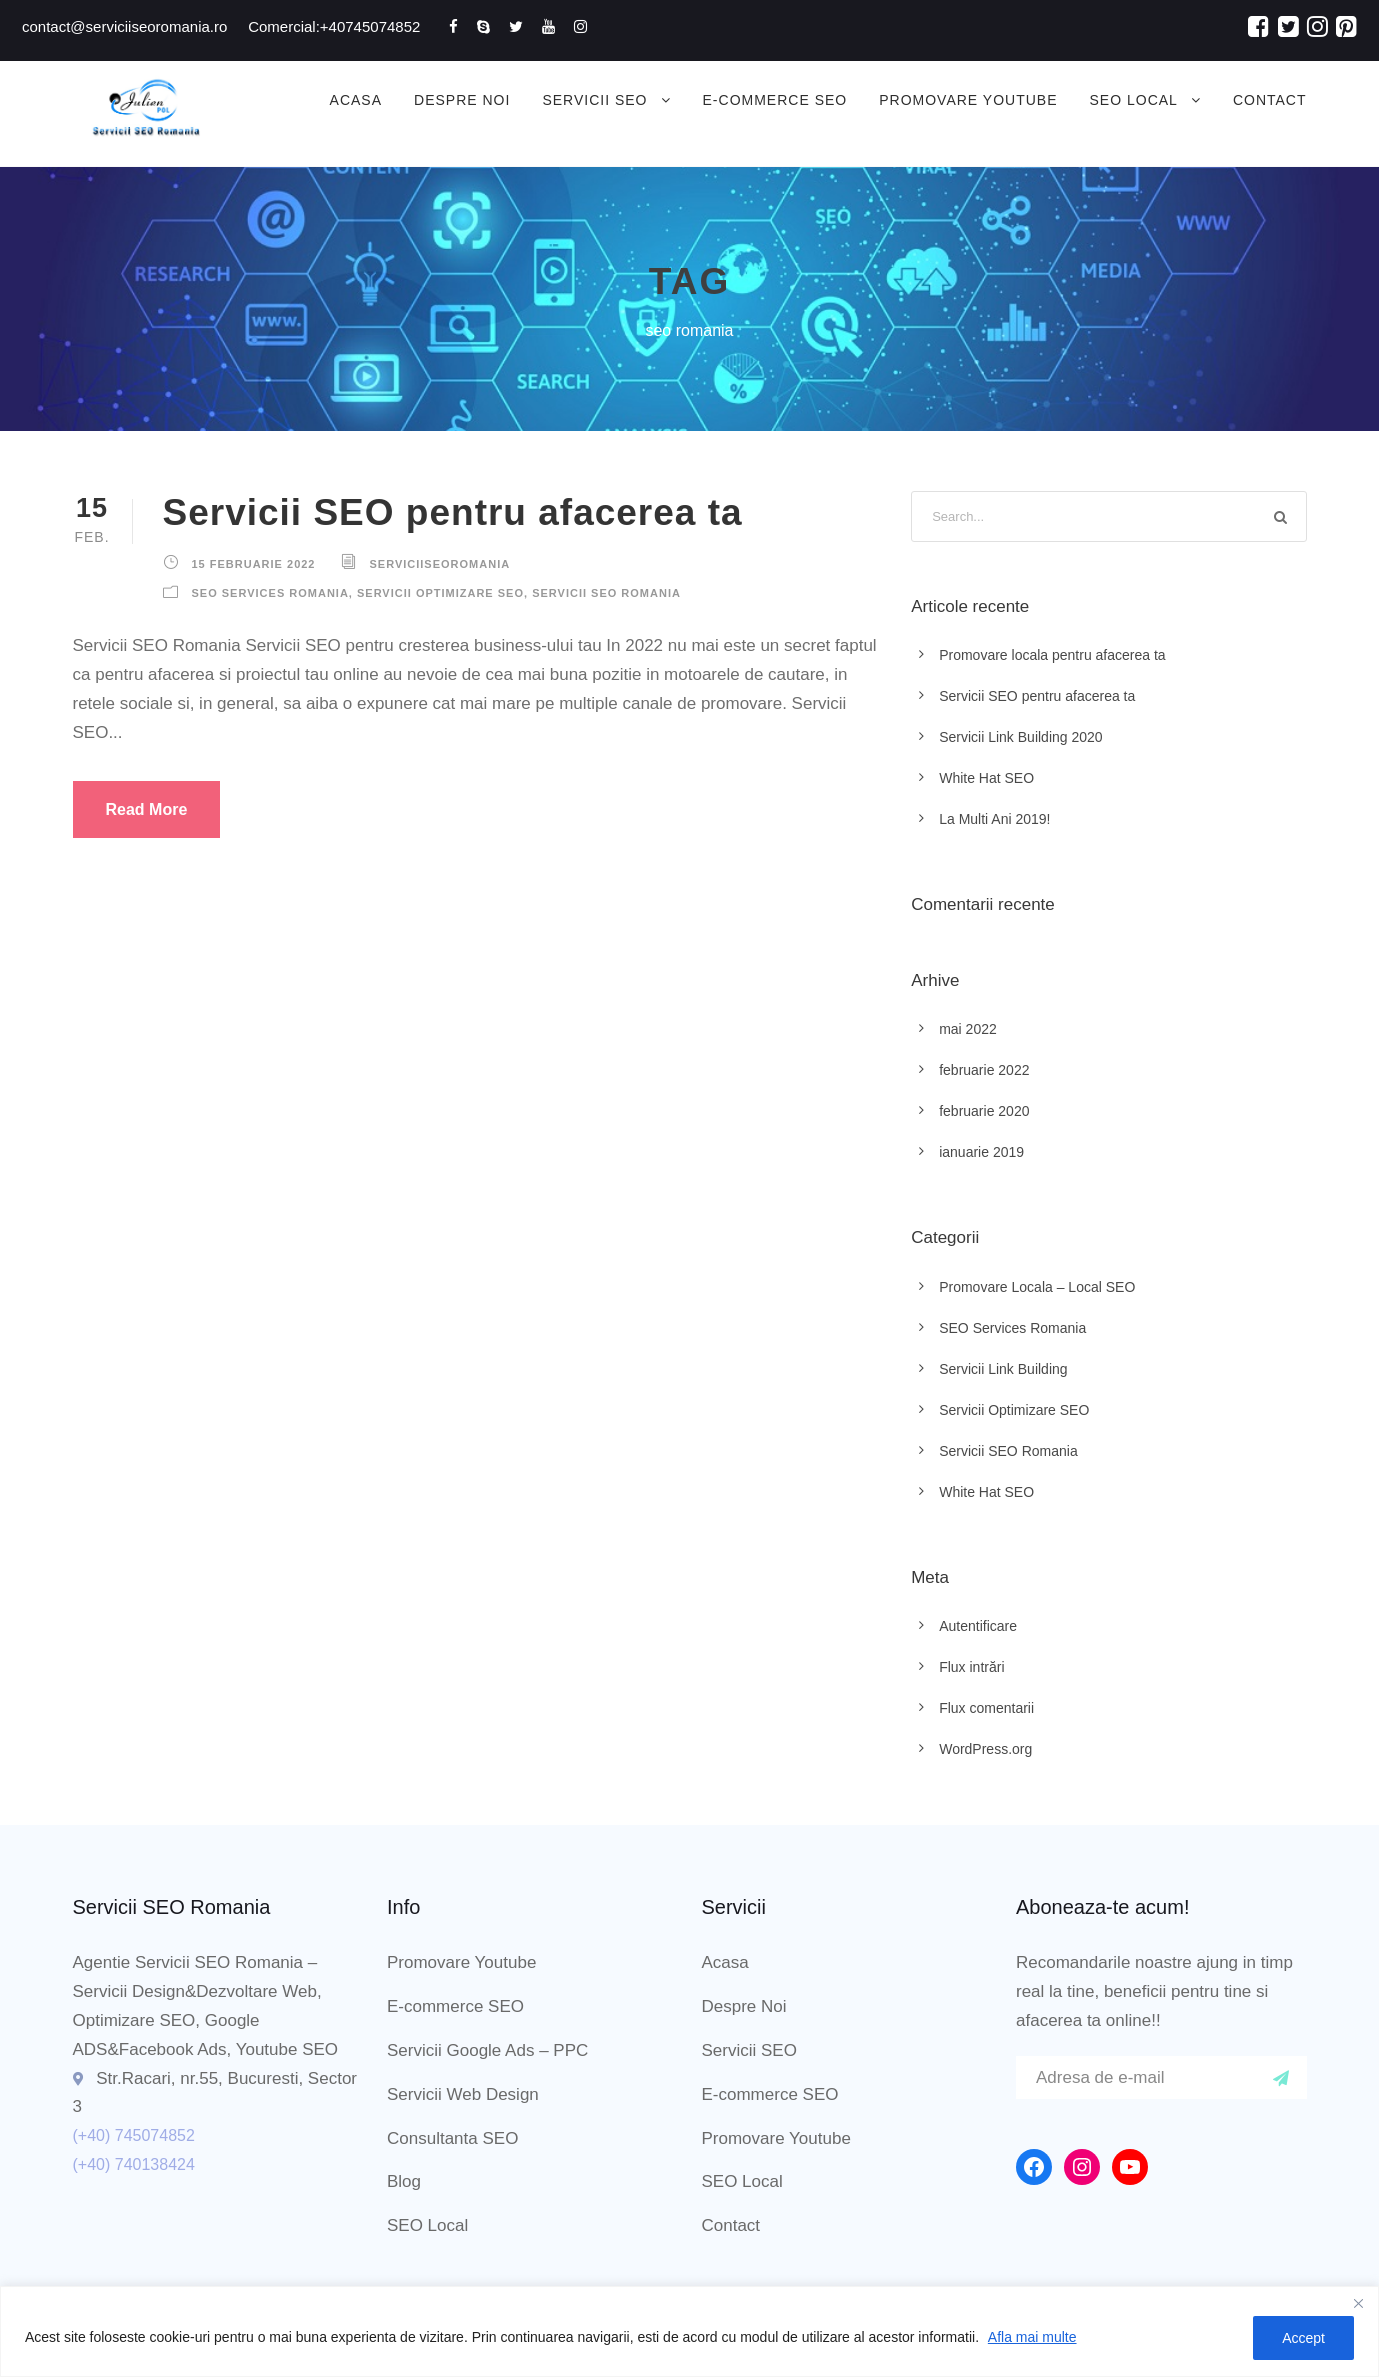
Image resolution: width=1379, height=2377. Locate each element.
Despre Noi (462, 100)
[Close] (1358, 2303)
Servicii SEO (594, 100)
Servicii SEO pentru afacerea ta (453, 512)
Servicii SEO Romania (606, 593)
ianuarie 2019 (981, 1152)
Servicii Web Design (463, 2094)
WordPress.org (985, 1749)
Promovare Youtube (968, 100)
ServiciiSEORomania (440, 564)
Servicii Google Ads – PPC (487, 2050)
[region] (689, 2331)
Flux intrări (971, 1667)
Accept (1303, 2338)
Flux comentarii (986, 1708)
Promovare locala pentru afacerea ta (1052, 655)
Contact (1270, 100)
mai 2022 (968, 1029)
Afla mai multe (1032, 2337)
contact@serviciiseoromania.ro (124, 26)
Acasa (356, 100)
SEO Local (1134, 100)
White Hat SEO (986, 778)
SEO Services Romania (270, 593)
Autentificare (978, 1626)
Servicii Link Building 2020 (1020, 737)
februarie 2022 (984, 1070)
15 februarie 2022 (254, 564)
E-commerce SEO (775, 100)
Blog (404, 2181)
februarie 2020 (984, 1111)
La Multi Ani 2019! (994, 819)
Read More (147, 809)
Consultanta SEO (452, 2138)
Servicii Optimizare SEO (440, 593)
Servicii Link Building (1003, 1369)
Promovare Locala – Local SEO (1037, 1287)
